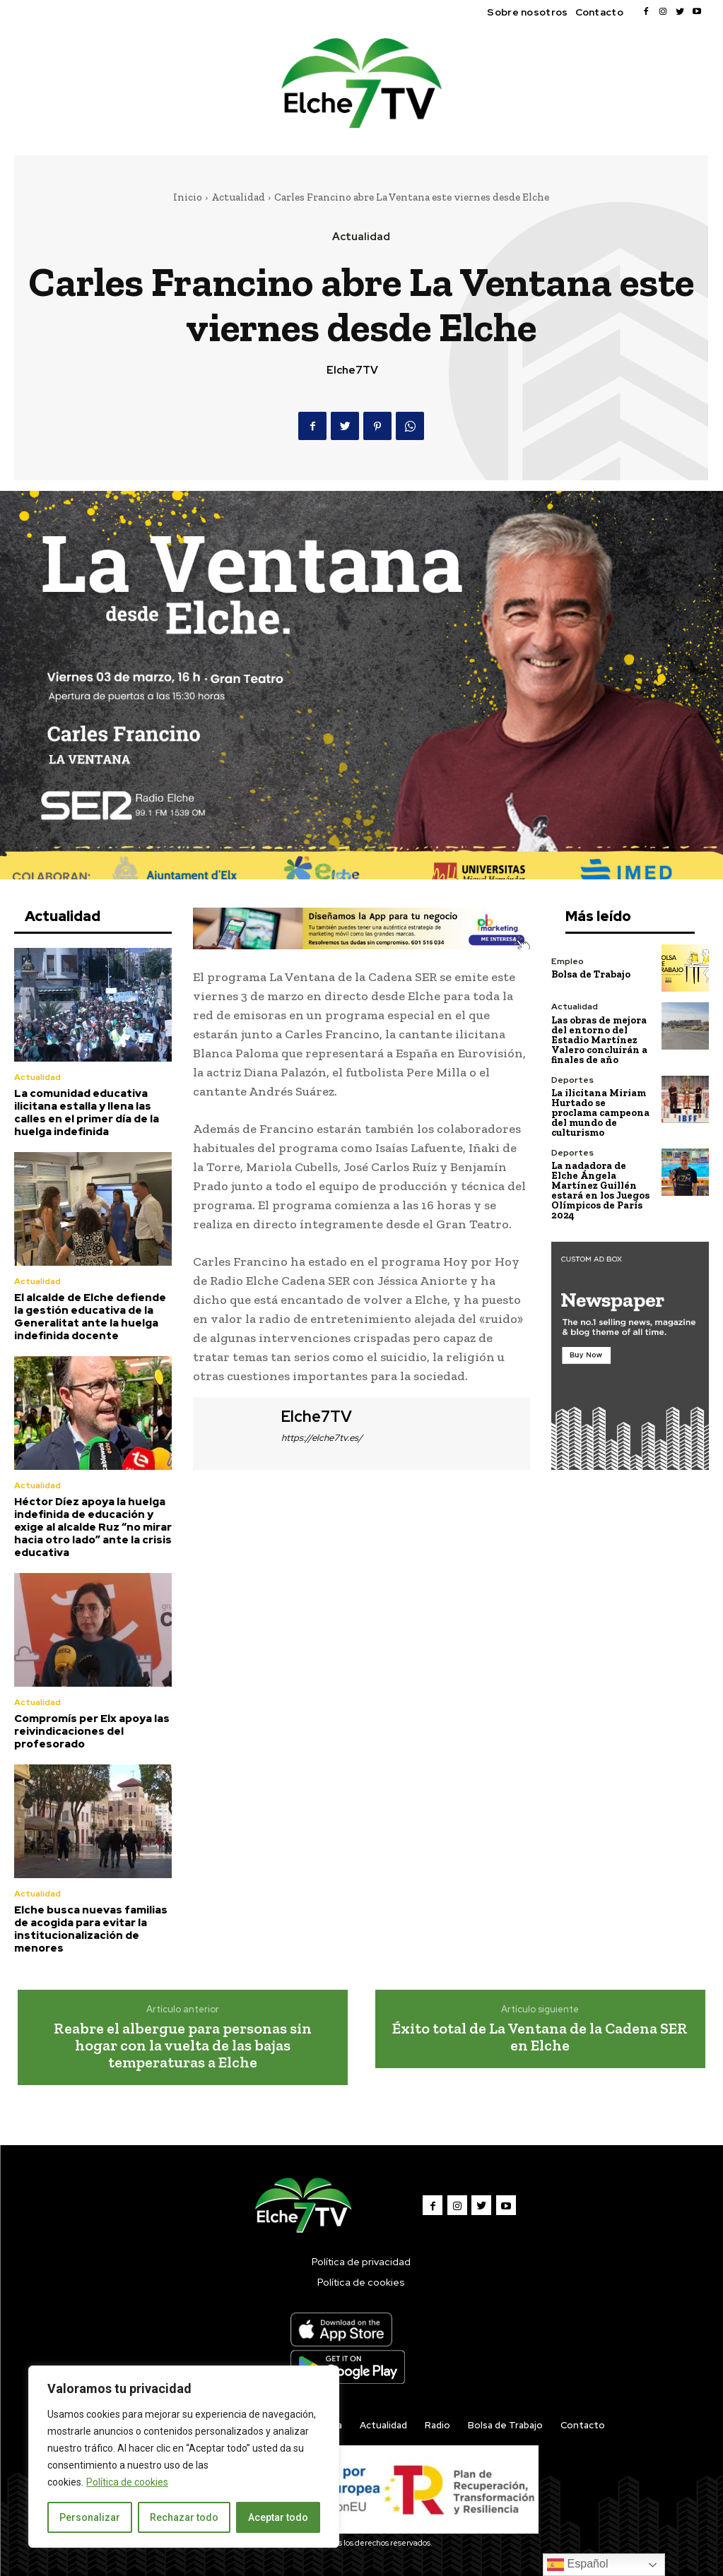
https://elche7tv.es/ (322, 1438)
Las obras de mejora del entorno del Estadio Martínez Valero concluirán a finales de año (599, 1039)
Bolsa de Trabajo (590, 974)
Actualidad (238, 197)
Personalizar (89, 2517)
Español (577, 2564)
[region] (183, 2457)
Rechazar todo (184, 2517)
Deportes (572, 1079)
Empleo (567, 961)
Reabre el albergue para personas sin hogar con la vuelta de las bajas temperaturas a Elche (183, 2044)
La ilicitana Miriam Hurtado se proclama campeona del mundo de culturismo (600, 1112)
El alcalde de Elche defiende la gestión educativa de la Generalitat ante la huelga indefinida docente (90, 1316)
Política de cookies (127, 2482)
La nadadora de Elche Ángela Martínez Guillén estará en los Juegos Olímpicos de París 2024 (600, 1190)
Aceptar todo (278, 2517)
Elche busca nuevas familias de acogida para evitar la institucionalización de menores (90, 1928)
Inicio (187, 197)
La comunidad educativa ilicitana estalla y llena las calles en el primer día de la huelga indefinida (86, 1112)
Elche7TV (352, 370)
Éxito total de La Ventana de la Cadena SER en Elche (540, 2036)
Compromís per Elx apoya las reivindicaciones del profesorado (92, 1730)
